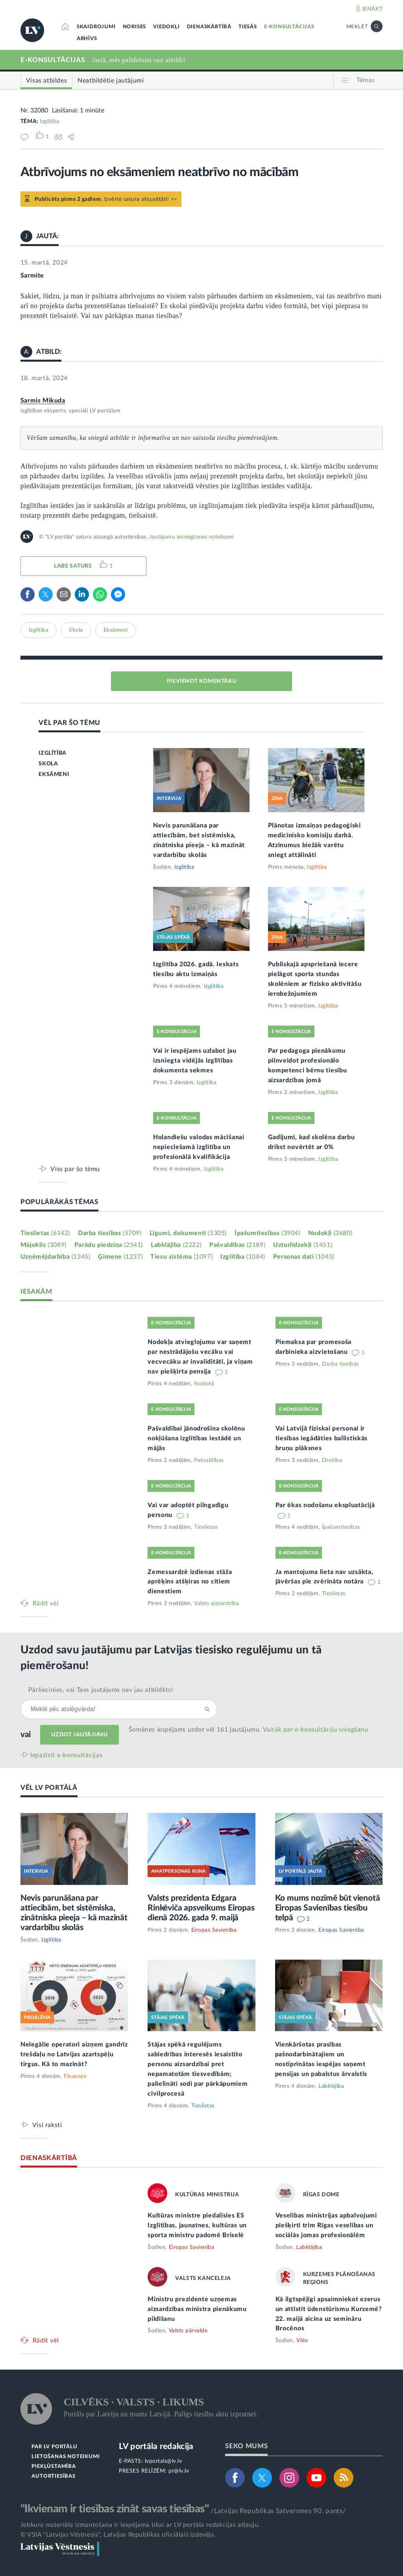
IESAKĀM (36, 1291)
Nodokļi (330, 1233)
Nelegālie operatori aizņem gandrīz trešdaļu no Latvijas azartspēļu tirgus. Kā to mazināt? (74, 2054)
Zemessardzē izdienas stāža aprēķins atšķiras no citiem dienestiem (190, 1582)
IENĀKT (372, 9)
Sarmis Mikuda (42, 400)
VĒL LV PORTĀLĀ (49, 1787)
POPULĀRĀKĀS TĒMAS (59, 1202)
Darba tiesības (110, 1233)
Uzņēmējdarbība (55, 1257)
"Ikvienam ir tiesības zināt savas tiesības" (114, 2508)
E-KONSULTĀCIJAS (289, 26)
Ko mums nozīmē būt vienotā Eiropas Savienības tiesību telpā (327, 1908)
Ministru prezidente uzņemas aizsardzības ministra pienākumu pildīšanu (197, 2309)
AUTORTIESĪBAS (53, 2476)
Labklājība (176, 1245)
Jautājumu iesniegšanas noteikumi (191, 537)
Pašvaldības (237, 1245)
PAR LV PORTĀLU (54, 2446)
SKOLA (48, 764)
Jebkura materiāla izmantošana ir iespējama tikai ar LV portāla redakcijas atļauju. (140, 2525)
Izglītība (50, 121)
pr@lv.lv (178, 2471)
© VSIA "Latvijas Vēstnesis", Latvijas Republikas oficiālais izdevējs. (118, 2535)
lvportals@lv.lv (163, 2461)
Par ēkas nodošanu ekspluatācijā (325, 1505)
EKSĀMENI (54, 774)
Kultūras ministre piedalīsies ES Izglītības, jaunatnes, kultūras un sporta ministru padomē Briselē (197, 2225)
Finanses (75, 2076)
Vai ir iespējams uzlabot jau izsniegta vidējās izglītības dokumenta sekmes (195, 1061)
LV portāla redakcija (156, 2446)
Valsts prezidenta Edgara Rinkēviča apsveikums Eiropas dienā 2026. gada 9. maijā (201, 1908)
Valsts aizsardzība (216, 1603)
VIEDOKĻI (166, 26)
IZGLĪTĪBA (52, 753)
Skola (76, 630)
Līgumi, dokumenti (188, 1233)
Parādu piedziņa (108, 1245)
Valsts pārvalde (188, 2330)
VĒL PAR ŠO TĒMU (69, 722)
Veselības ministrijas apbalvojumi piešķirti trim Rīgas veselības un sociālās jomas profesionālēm (326, 2225)
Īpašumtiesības (267, 1233)
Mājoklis (43, 1245)
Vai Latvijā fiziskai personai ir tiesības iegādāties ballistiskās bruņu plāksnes (321, 1438)
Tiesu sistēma (181, 1257)
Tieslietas (45, 1233)
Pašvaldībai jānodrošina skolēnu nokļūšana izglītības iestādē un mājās (196, 1438)
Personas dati (304, 1257)
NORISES (134, 26)
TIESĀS (247, 26)
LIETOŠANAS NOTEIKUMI (65, 2456)
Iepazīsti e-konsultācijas (66, 1755)
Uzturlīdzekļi (302, 1245)
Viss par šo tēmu (75, 1169)
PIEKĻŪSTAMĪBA (53, 2466)
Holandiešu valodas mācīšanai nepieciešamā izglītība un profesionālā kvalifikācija (198, 1147)
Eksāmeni (116, 630)
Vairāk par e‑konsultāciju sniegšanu (315, 1730)
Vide (302, 2340)
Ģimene (120, 1257)
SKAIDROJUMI (96, 26)
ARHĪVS (87, 38)
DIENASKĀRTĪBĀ (209, 26)
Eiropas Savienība (214, 1930)
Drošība (332, 1460)
